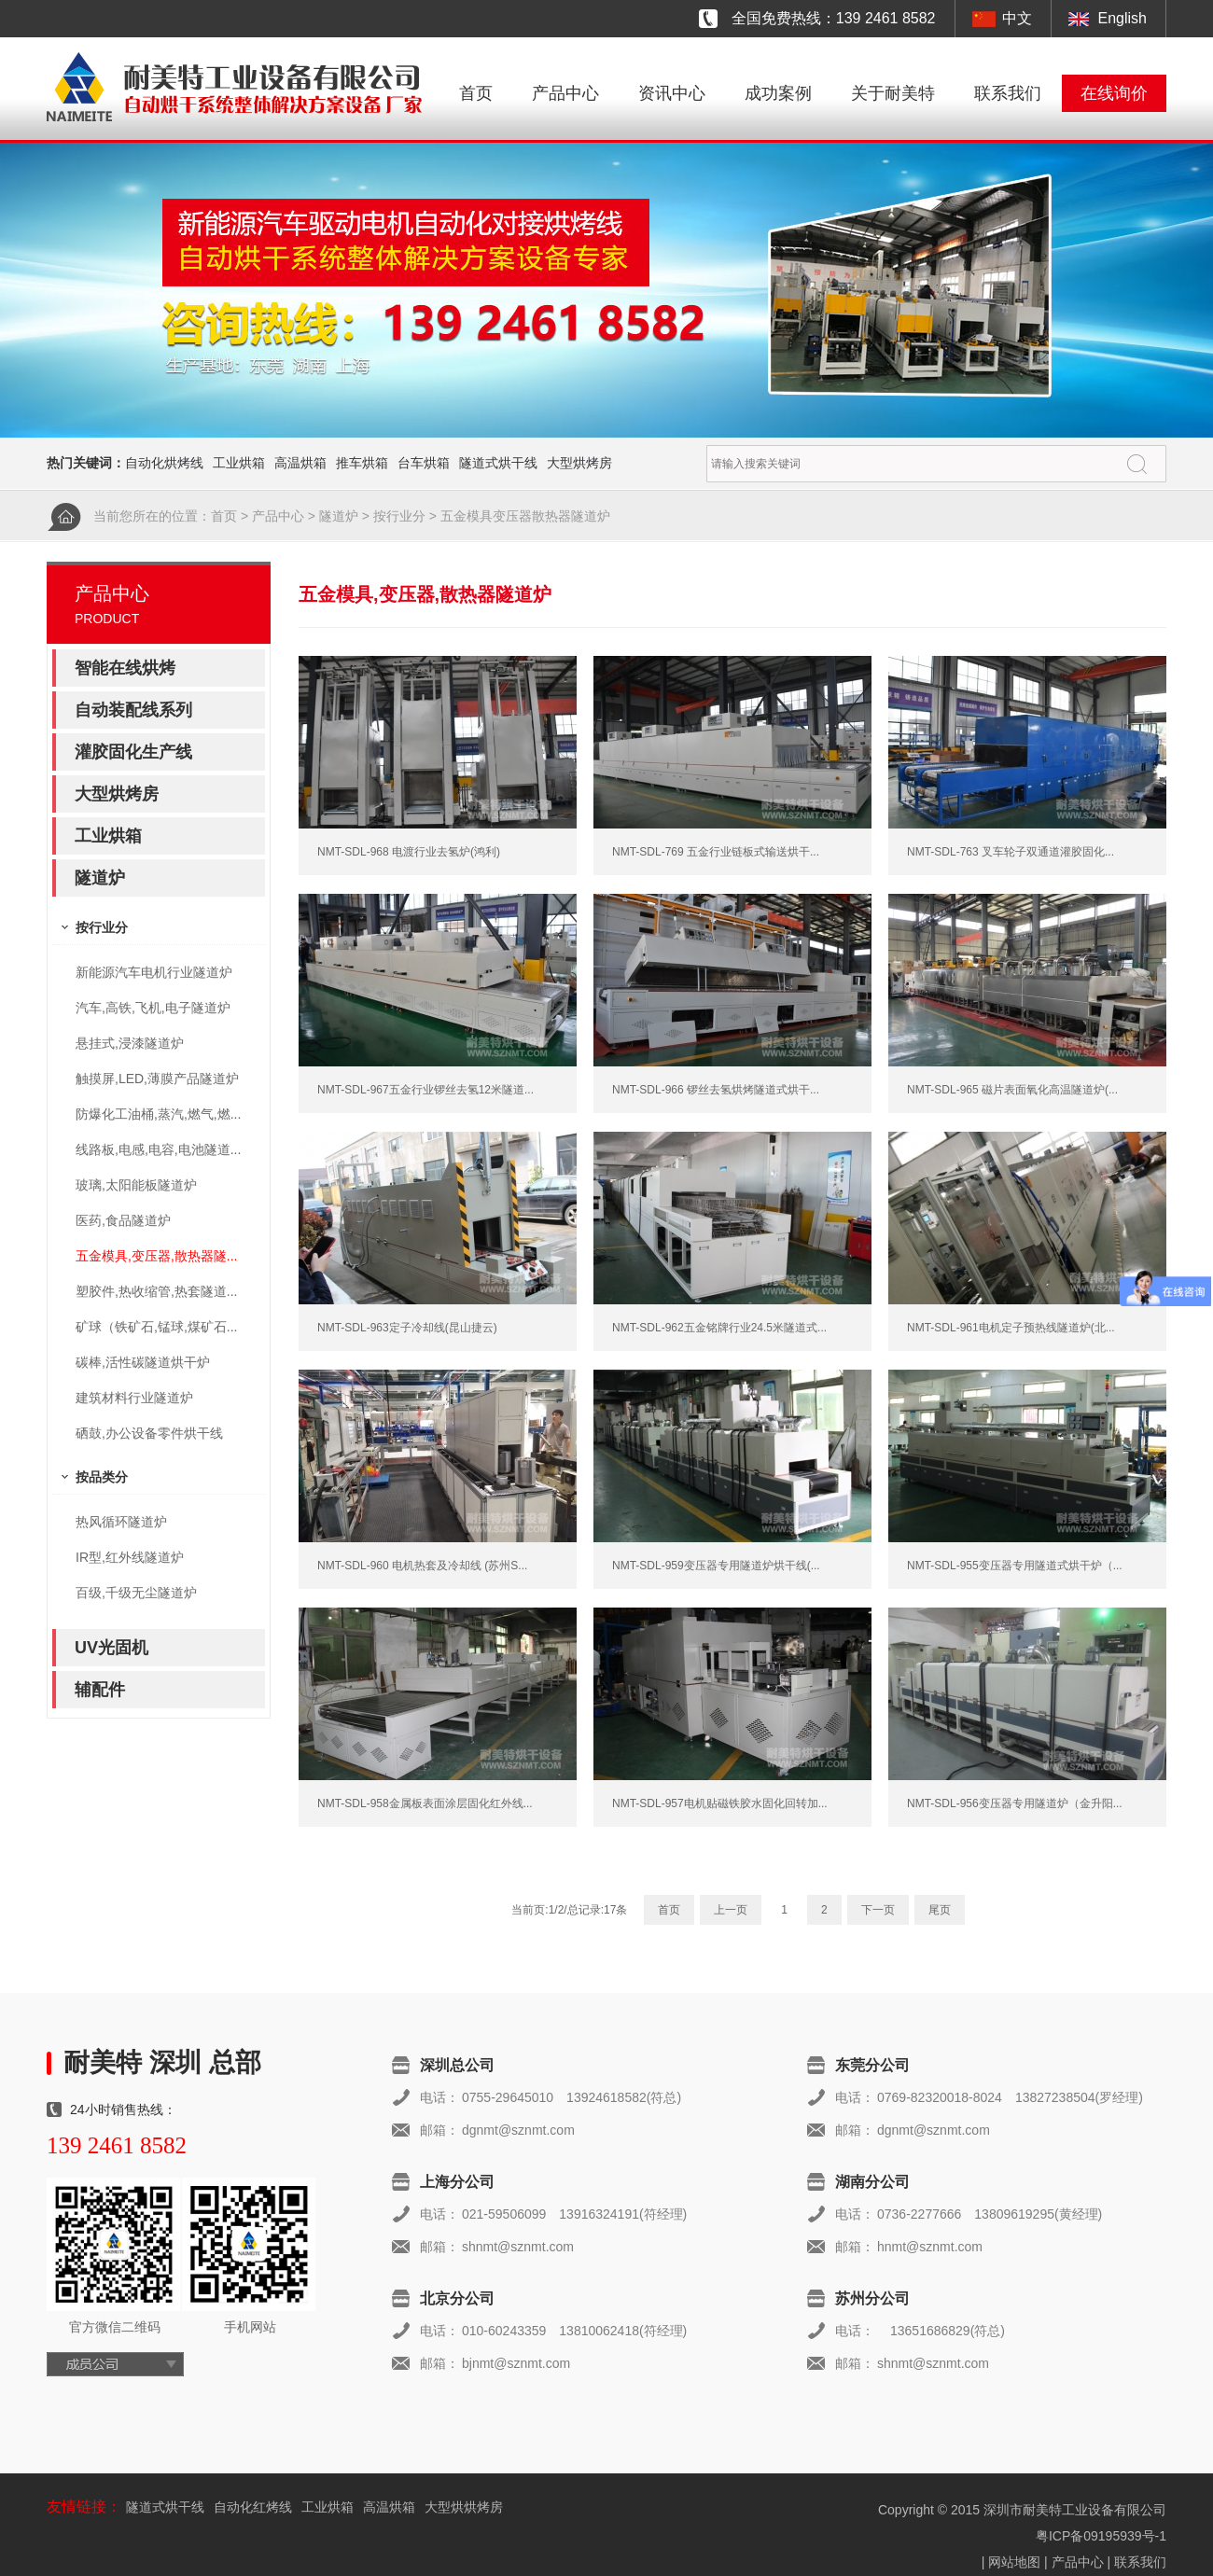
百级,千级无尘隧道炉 (136, 1592)
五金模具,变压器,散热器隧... (156, 1255)
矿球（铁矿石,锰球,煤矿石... (156, 1326)
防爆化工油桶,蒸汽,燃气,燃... (158, 1114)
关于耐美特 (893, 93)
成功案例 (778, 93)
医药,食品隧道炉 (123, 1220)
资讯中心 (671, 93)
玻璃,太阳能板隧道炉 (136, 1184)
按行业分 (399, 515)
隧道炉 (338, 515)
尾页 (939, 1909)
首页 (476, 93)
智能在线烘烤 (125, 668)
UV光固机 (111, 1647)
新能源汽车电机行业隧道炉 (154, 972)
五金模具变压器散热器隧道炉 (525, 515)
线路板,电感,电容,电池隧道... (158, 1149)
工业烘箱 (239, 462)
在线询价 (1114, 93)
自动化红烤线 (253, 2506)
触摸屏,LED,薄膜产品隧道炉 (157, 1078)
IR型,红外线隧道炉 (130, 1557)
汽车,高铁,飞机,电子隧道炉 (153, 1007)
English (1122, 18)
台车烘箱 (423, 462)
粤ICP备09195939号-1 (1101, 2535)
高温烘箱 (300, 462)
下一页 (878, 1909)
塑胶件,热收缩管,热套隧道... (156, 1291)
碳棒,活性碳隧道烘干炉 (143, 1362)
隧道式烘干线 (498, 462)
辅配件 (100, 1689)
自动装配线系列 (133, 710)
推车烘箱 (362, 462)
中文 (1017, 18)
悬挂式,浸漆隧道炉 (130, 1043)
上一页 (730, 1909)
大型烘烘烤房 (464, 2506)
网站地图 (1014, 2562)
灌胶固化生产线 (133, 752)
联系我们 (1007, 93)
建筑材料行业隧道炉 (134, 1397)
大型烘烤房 (579, 462)
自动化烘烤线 (164, 462)
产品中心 (565, 93)
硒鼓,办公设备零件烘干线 (149, 1433)
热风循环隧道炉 (121, 1521)
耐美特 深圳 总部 (162, 2062)
